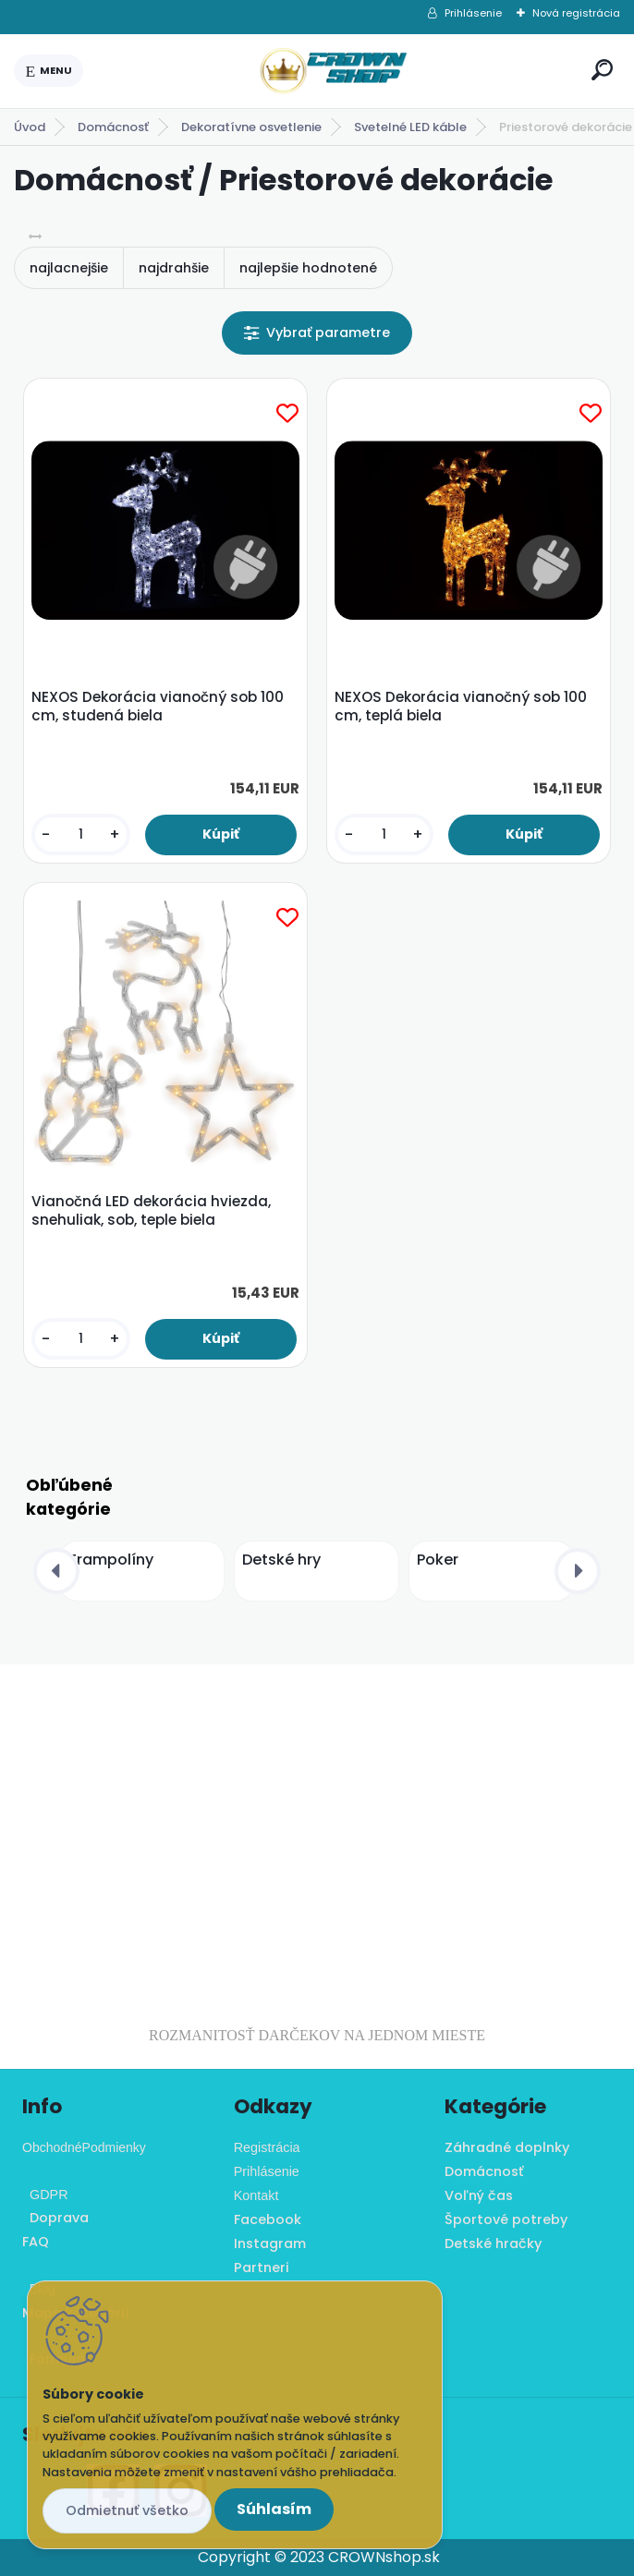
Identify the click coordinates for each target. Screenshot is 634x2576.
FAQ (35, 2241)
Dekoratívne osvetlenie (251, 127)
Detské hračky (493, 2243)
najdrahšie (174, 268)
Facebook (267, 2219)
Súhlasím (274, 2509)
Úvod (29, 127)
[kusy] (80, 834)
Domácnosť (113, 127)
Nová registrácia (576, 13)
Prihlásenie (473, 13)
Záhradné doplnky (507, 2147)
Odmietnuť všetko (127, 2510)
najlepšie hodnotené (308, 268)
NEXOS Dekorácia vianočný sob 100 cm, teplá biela (461, 706)
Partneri (261, 2267)
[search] (602, 70)
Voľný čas (479, 2195)
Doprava (55, 2217)
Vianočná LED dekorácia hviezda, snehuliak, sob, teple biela (151, 1210)
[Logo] (334, 71)
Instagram (270, 2243)
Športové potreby (506, 2219)
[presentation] (56, 1571)
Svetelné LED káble (410, 127)
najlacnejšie (69, 268)
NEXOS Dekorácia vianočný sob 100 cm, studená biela (157, 706)
